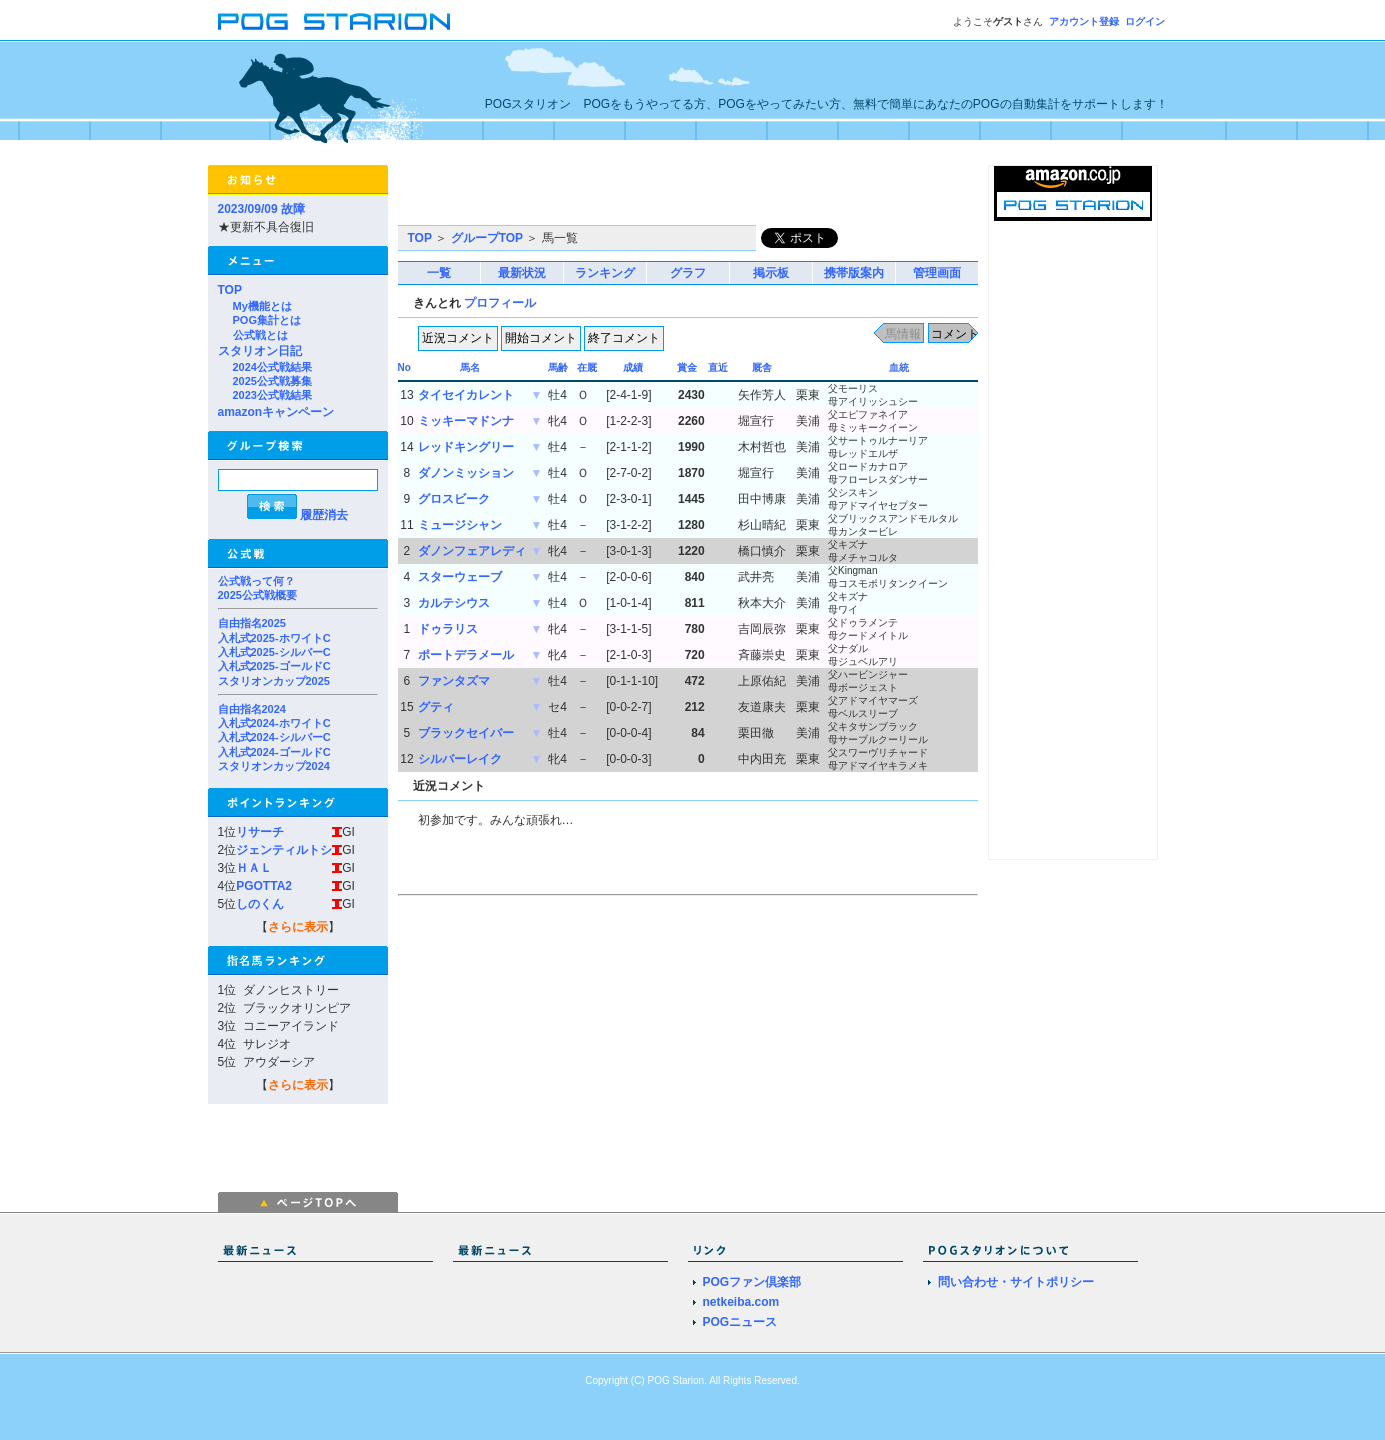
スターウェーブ (460, 577)
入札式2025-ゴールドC (274, 666)
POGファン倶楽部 (752, 1282)
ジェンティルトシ (284, 850)
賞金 (687, 367)
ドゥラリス (448, 629)
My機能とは (262, 306)
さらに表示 (298, 927)
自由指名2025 (252, 623)
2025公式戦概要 (257, 595)
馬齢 (558, 367)
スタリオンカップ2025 (274, 681)
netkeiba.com (741, 1302)
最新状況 (522, 273)
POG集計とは (267, 320)
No (404, 367)
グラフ (688, 273)
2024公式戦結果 (272, 367)
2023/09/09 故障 (261, 209)
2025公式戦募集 (272, 381)
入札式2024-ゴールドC (274, 752)
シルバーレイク (460, 759)
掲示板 (771, 273)
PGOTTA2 (264, 886)
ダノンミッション (466, 473)
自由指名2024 (252, 709)
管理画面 (937, 273)
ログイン (1145, 21)
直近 (718, 367)
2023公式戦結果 (272, 395)
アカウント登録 (1084, 21)
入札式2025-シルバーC (274, 652)
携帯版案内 (854, 273)
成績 (633, 367)
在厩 (587, 367)
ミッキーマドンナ (466, 421)
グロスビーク (454, 499)
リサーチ (260, 832)
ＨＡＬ (254, 868)
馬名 (470, 367)
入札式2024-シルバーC (274, 737)
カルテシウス (454, 603)
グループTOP (487, 238)
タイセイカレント (466, 395)
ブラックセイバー (466, 733)
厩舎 (762, 367)
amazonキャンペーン (276, 412)
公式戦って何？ (256, 581)
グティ (436, 707)
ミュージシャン (460, 525)
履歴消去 (324, 515)
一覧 (439, 273)
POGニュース (740, 1322)
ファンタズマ (454, 681)
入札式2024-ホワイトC (274, 723)
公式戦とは (260, 335)
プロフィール (500, 303)
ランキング (605, 273)
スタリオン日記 (260, 351)
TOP (230, 290)
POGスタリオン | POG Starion (334, 21)
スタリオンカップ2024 (274, 766)
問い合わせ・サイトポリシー (1016, 1282)
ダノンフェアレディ (472, 551)
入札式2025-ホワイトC (274, 638)
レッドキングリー (466, 447)
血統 (899, 367)
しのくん (260, 904)
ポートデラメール (466, 655)
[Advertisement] (632, 195)
